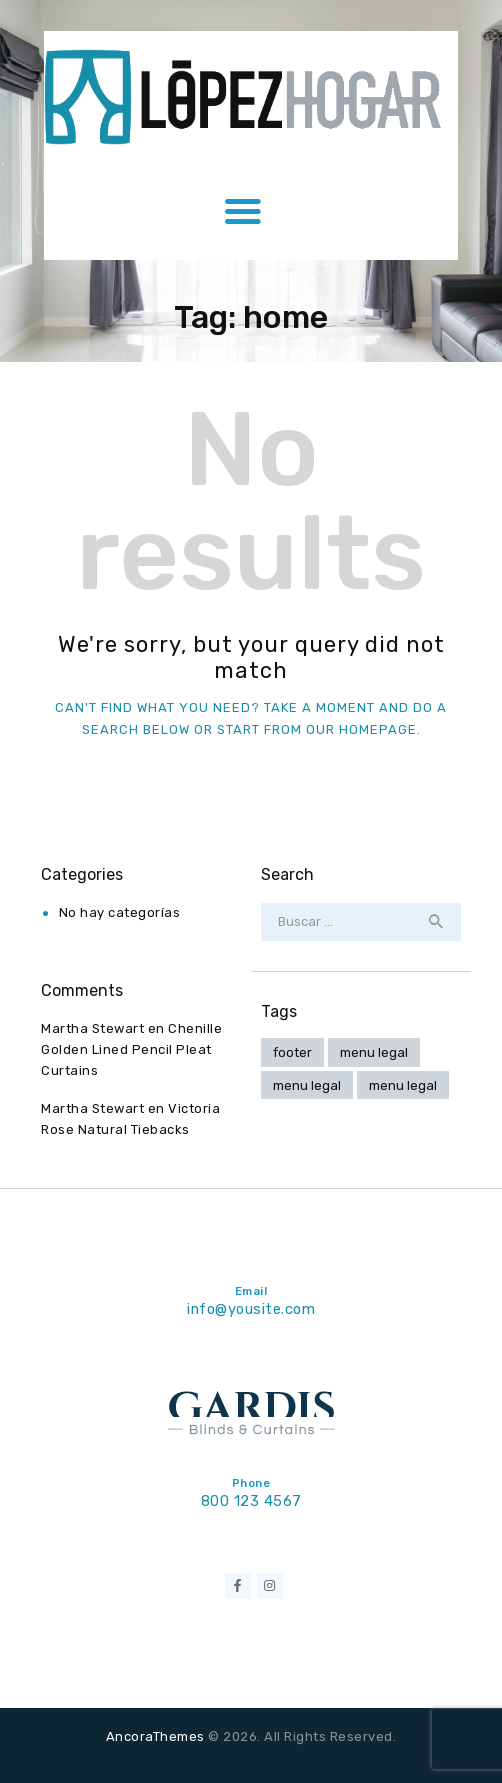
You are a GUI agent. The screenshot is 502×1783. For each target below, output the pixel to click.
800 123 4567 (251, 1501)
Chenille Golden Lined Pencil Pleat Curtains (131, 1049)
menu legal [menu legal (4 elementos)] (374, 1052)
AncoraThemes (155, 1736)
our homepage (361, 729)
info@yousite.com (251, 1309)
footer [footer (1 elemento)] (292, 1052)
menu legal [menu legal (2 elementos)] (403, 1085)
